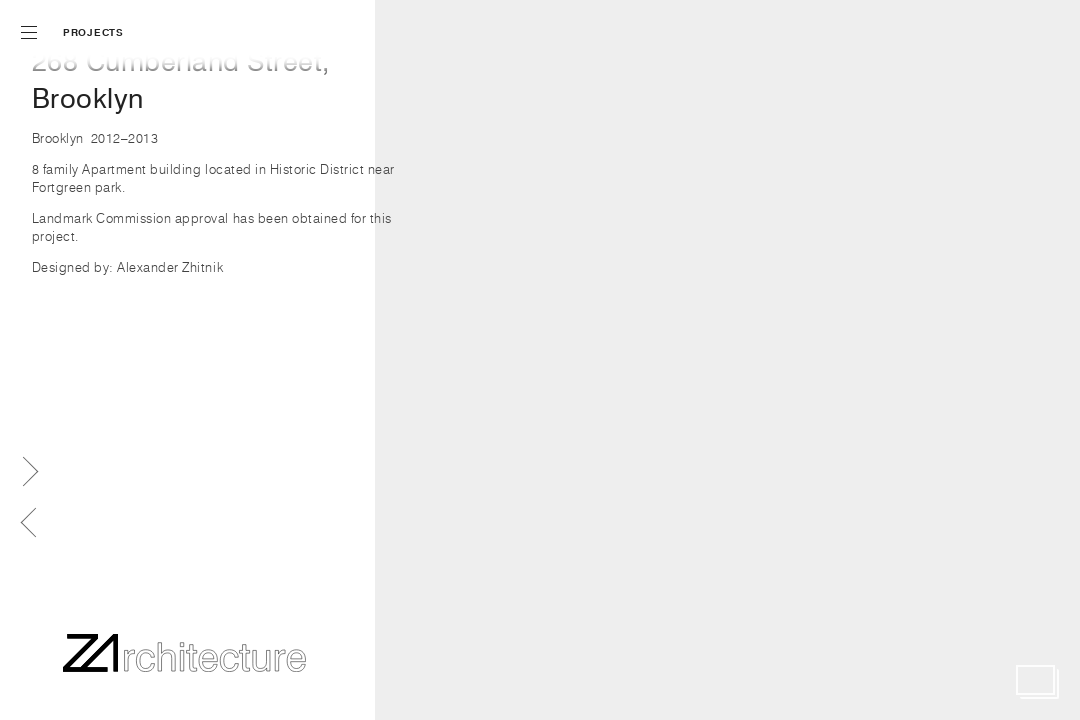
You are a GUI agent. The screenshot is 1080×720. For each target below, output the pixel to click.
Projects (93, 32)
